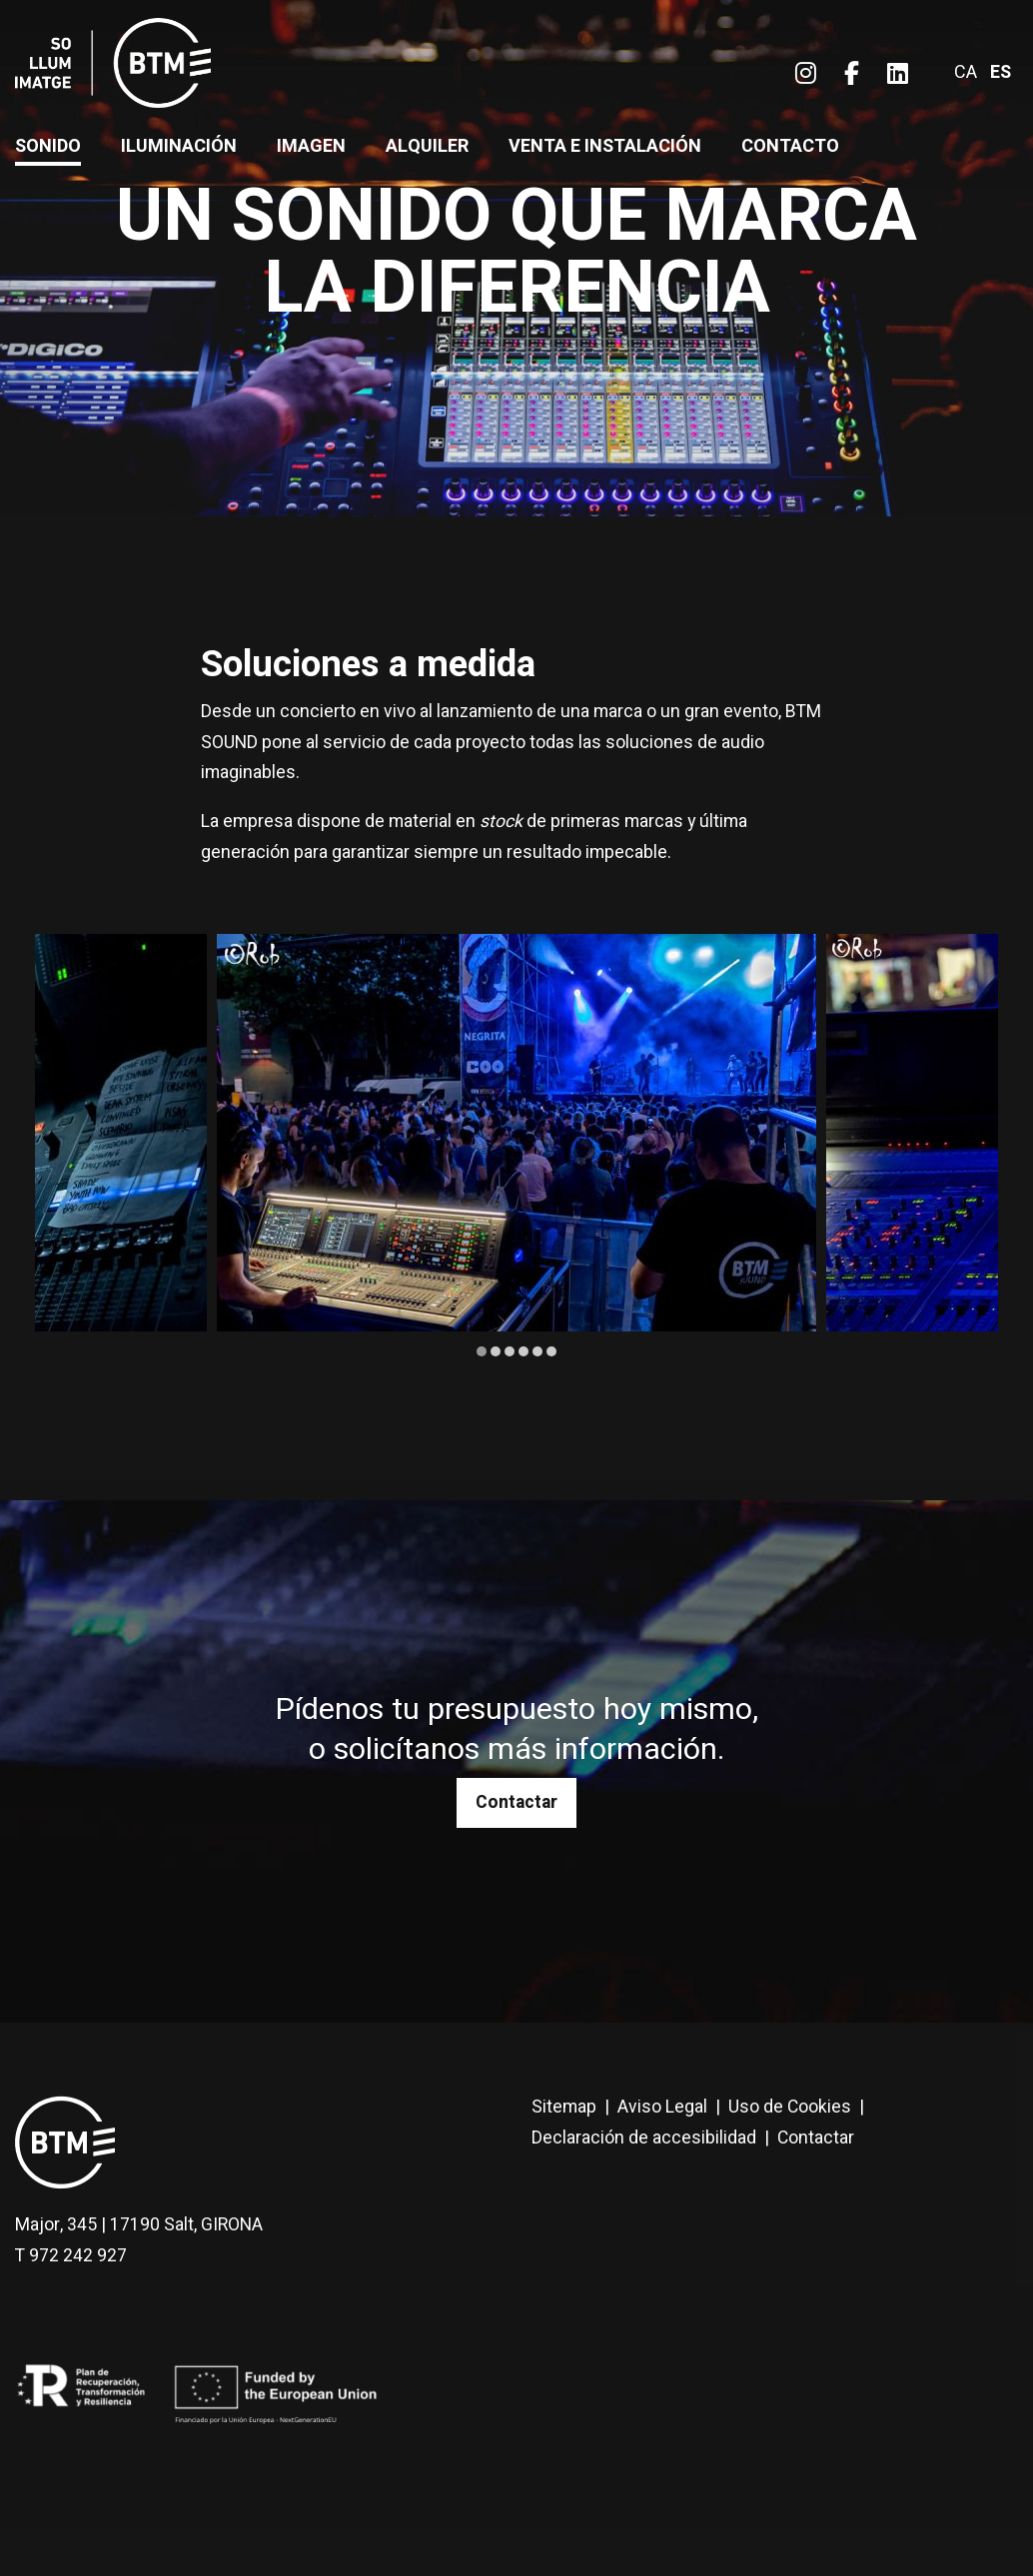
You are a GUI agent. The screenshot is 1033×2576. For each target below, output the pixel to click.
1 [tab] (482, 1351)
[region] (516, 1148)
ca (965, 72)
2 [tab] (496, 1351)
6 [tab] (551, 1351)
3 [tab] (510, 1351)
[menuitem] (805, 74)
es (1000, 72)
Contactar (516, 1802)
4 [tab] (523, 1351)
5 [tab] (537, 1351)
